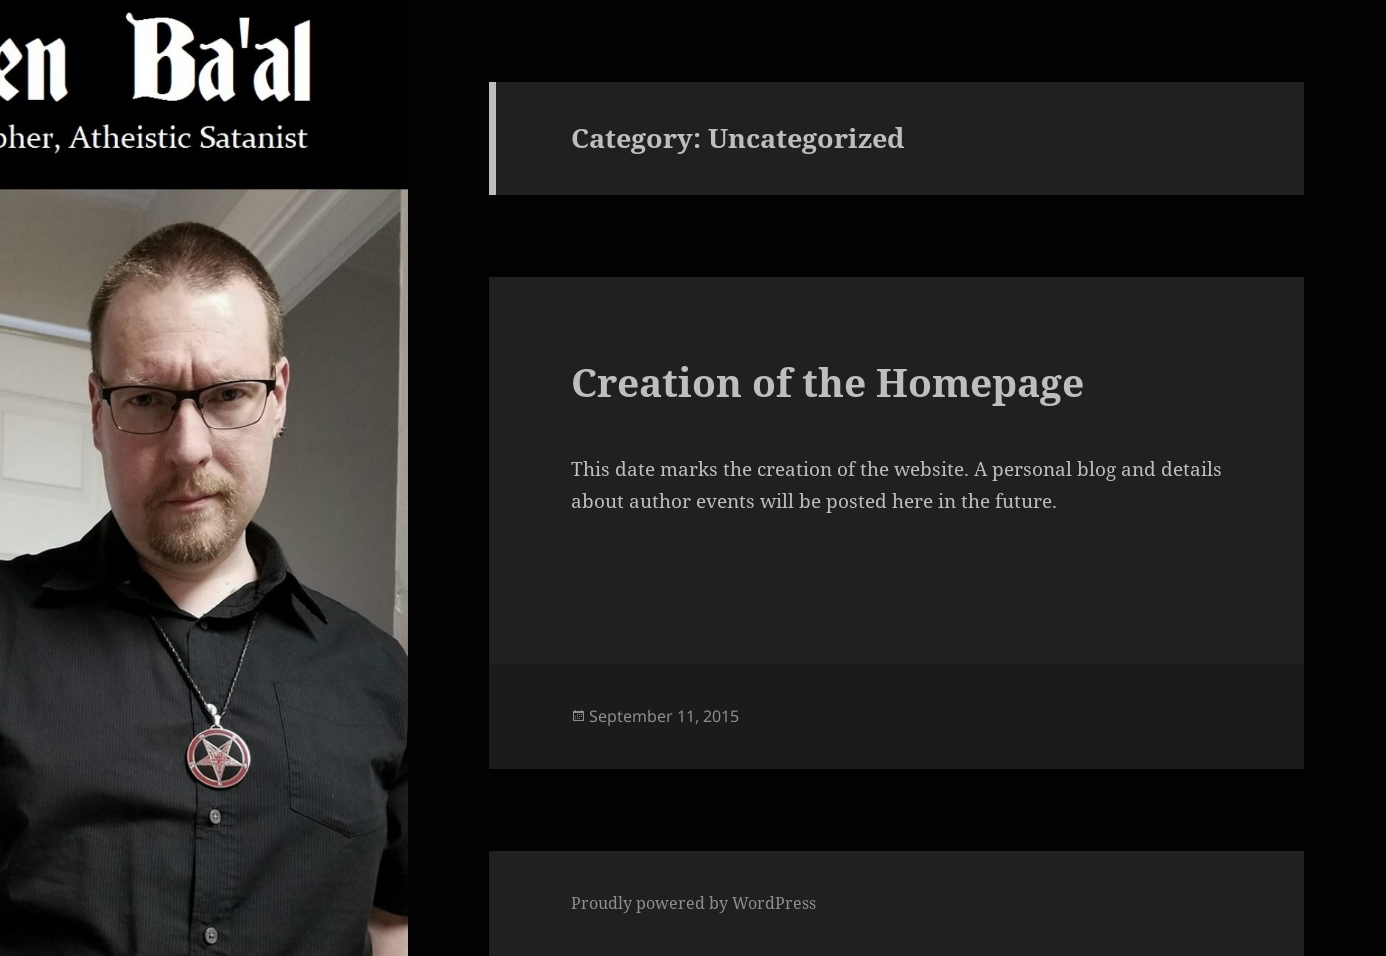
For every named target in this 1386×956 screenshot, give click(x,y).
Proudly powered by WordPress (693, 903)
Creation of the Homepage (827, 381)
